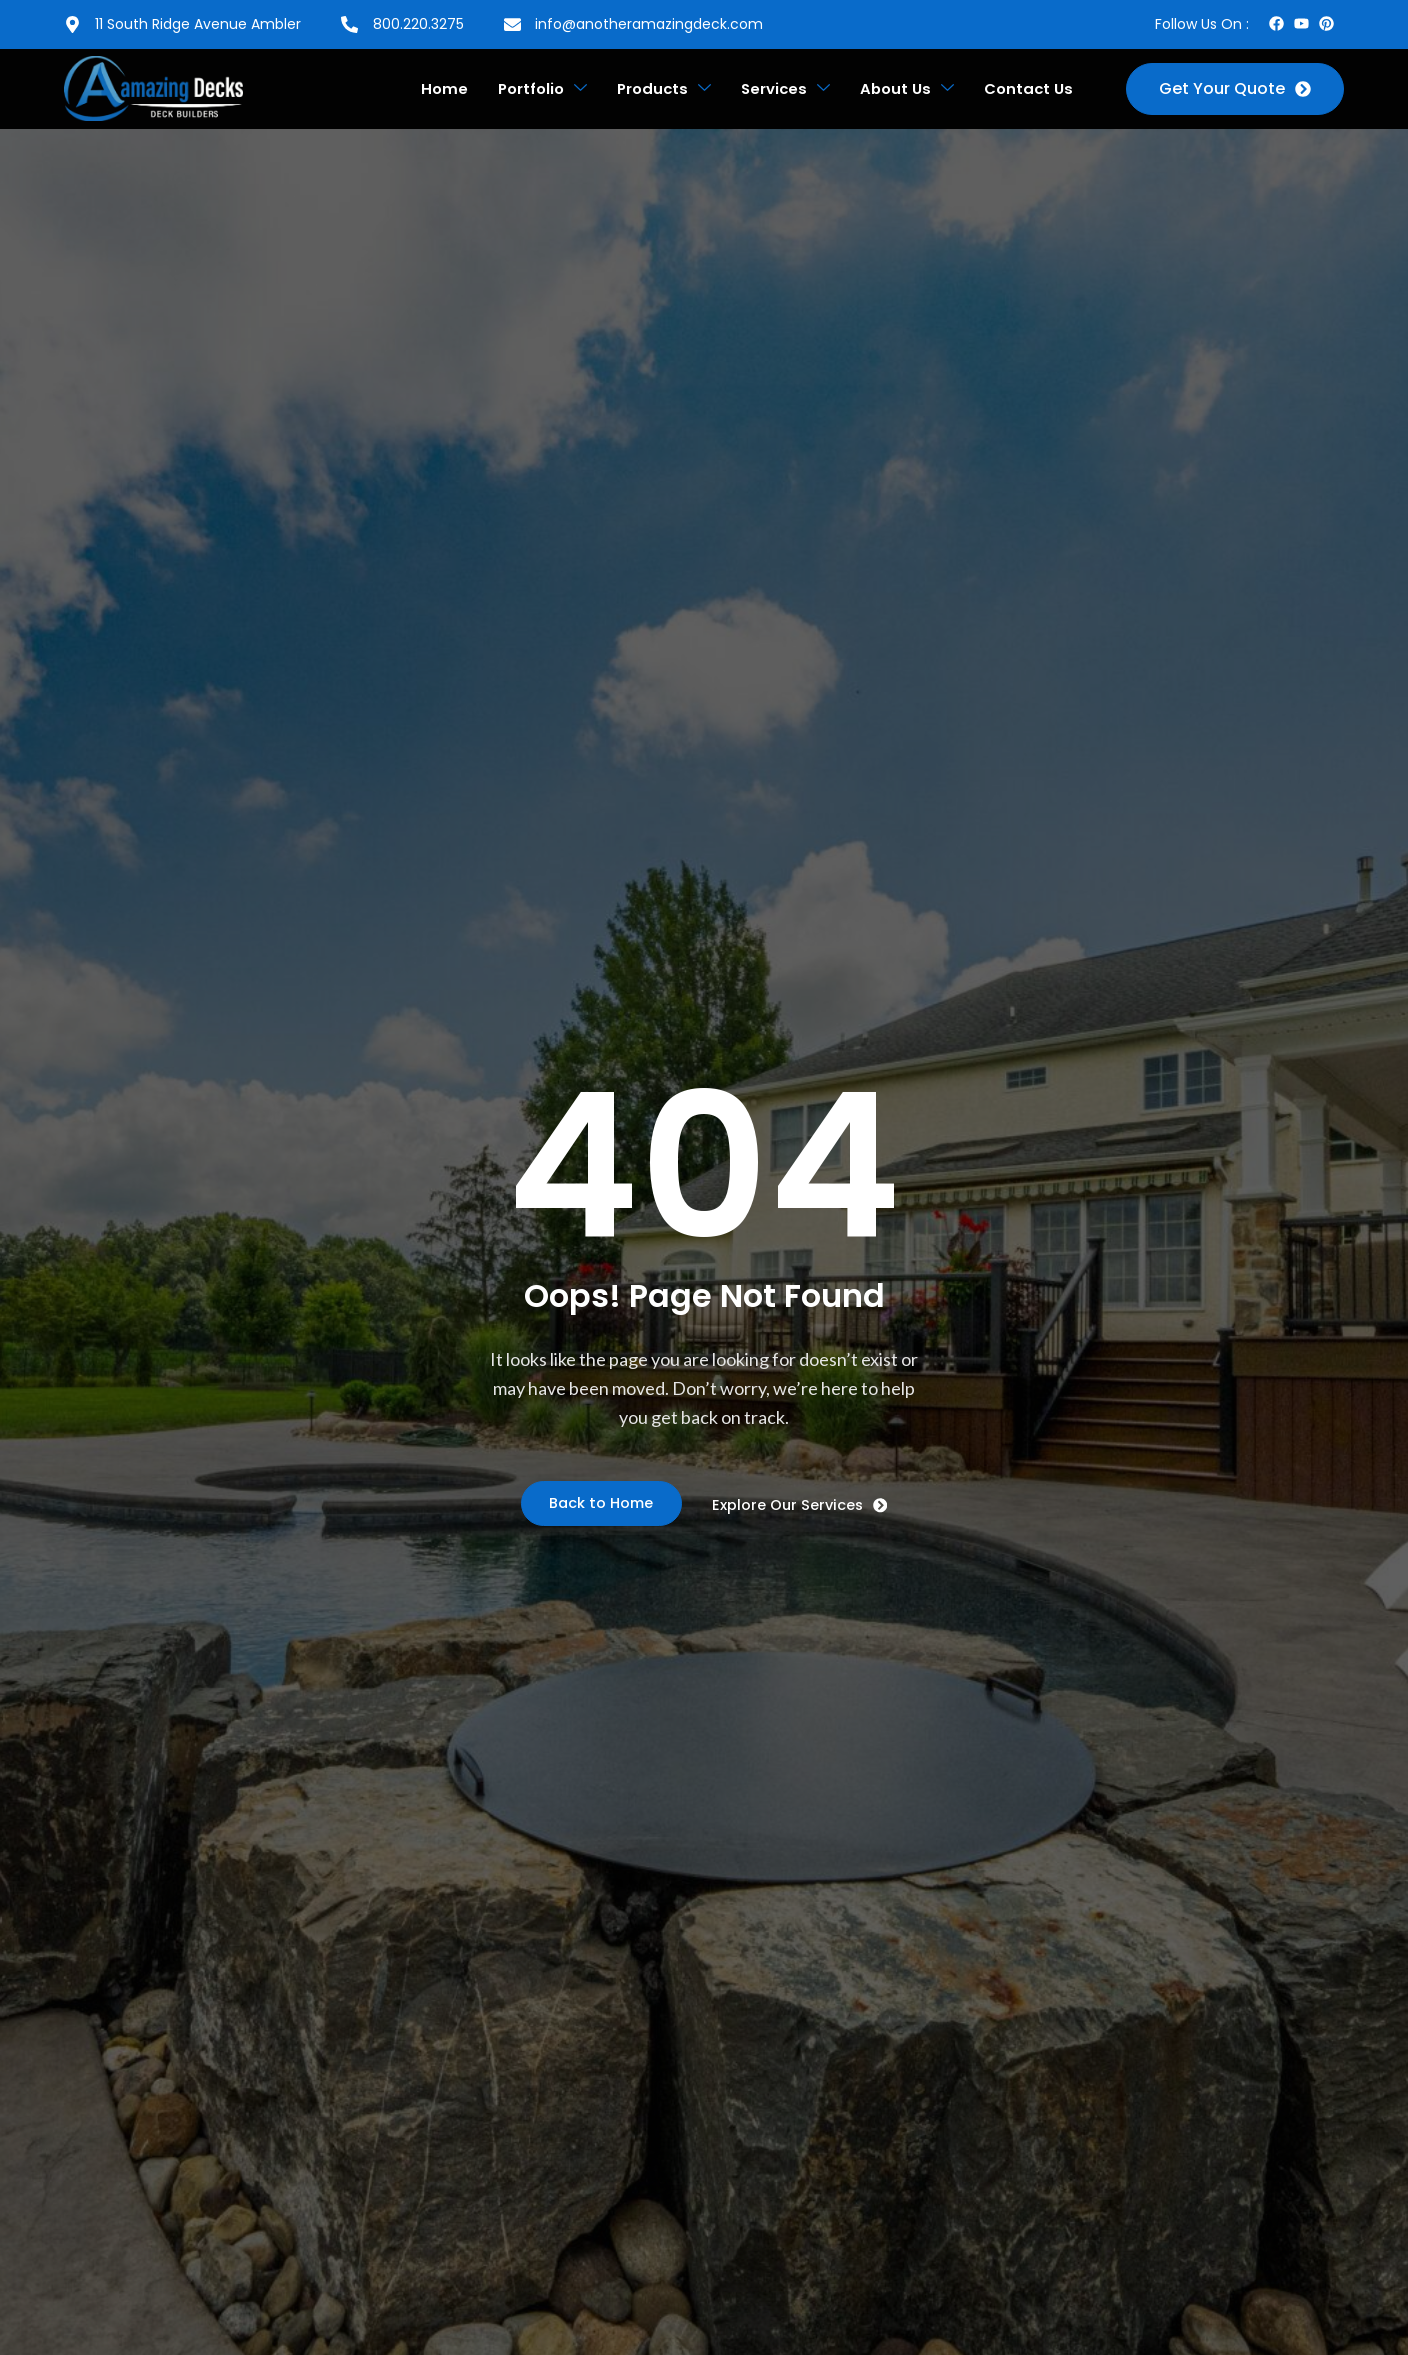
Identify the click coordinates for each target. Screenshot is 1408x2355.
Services (776, 89)
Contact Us (1026, 88)
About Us (901, 89)
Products (651, 89)
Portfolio (524, 89)
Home (423, 88)
